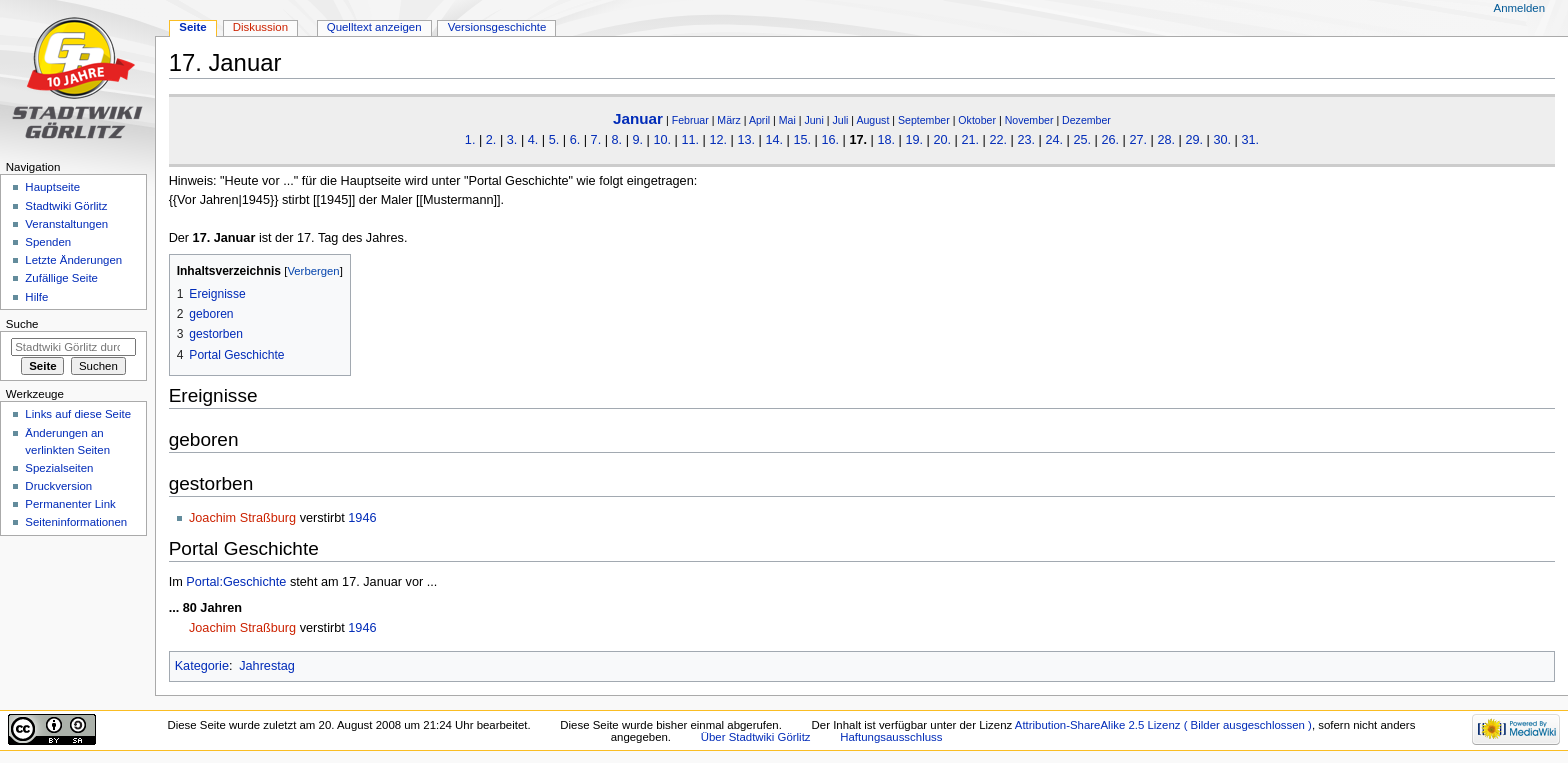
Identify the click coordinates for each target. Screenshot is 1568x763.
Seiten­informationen (76, 522)
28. (1166, 140)
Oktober (977, 120)
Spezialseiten (59, 468)
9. (637, 140)
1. (470, 140)
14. (774, 140)
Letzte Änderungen (73, 260)
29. (1194, 140)
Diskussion (260, 27)
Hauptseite (52, 187)
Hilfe (36, 297)
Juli (840, 120)
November (1029, 120)
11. (690, 140)
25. (1082, 140)
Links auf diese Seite (78, 414)
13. (746, 140)
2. (491, 140)
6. (575, 140)
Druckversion (58, 486)
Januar (638, 118)
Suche (22, 324)
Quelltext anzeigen (374, 27)
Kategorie (202, 666)
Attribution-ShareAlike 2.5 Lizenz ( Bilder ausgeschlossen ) (1163, 725)
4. (533, 140)
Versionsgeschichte (497, 27)
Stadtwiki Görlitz (66, 206)
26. (1110, 140)
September (924, 120)
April (759, 120)
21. (970, 140)
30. (1222, 140)
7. (596, 140)
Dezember (1086, 120)
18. (886, 140)
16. (830, 140)
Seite (192, 27)
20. (942, 140)
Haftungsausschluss (891, 737)
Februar (690, 120)
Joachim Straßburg (242, 518)
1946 (362, 518)
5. (554, 140)
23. (1026, 140)
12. (718, 140)
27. (1138, 140)
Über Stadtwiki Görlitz (756, 737)
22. (998, 140)
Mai (787, 120)
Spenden (48, 242)
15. (802, 140)
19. (914, 140)
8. (617, 140)
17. (858, 140)
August (872, 120)
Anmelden (1520, 8)
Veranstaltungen (66, 224)
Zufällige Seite (61, 278)
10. (662, 140)
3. (512, 140)
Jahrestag (267, 666)
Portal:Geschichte (236, 582)
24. (1054, 140)
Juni (813, 120)
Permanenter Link (70, 504)
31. (1250, 140)
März (729, 120)
